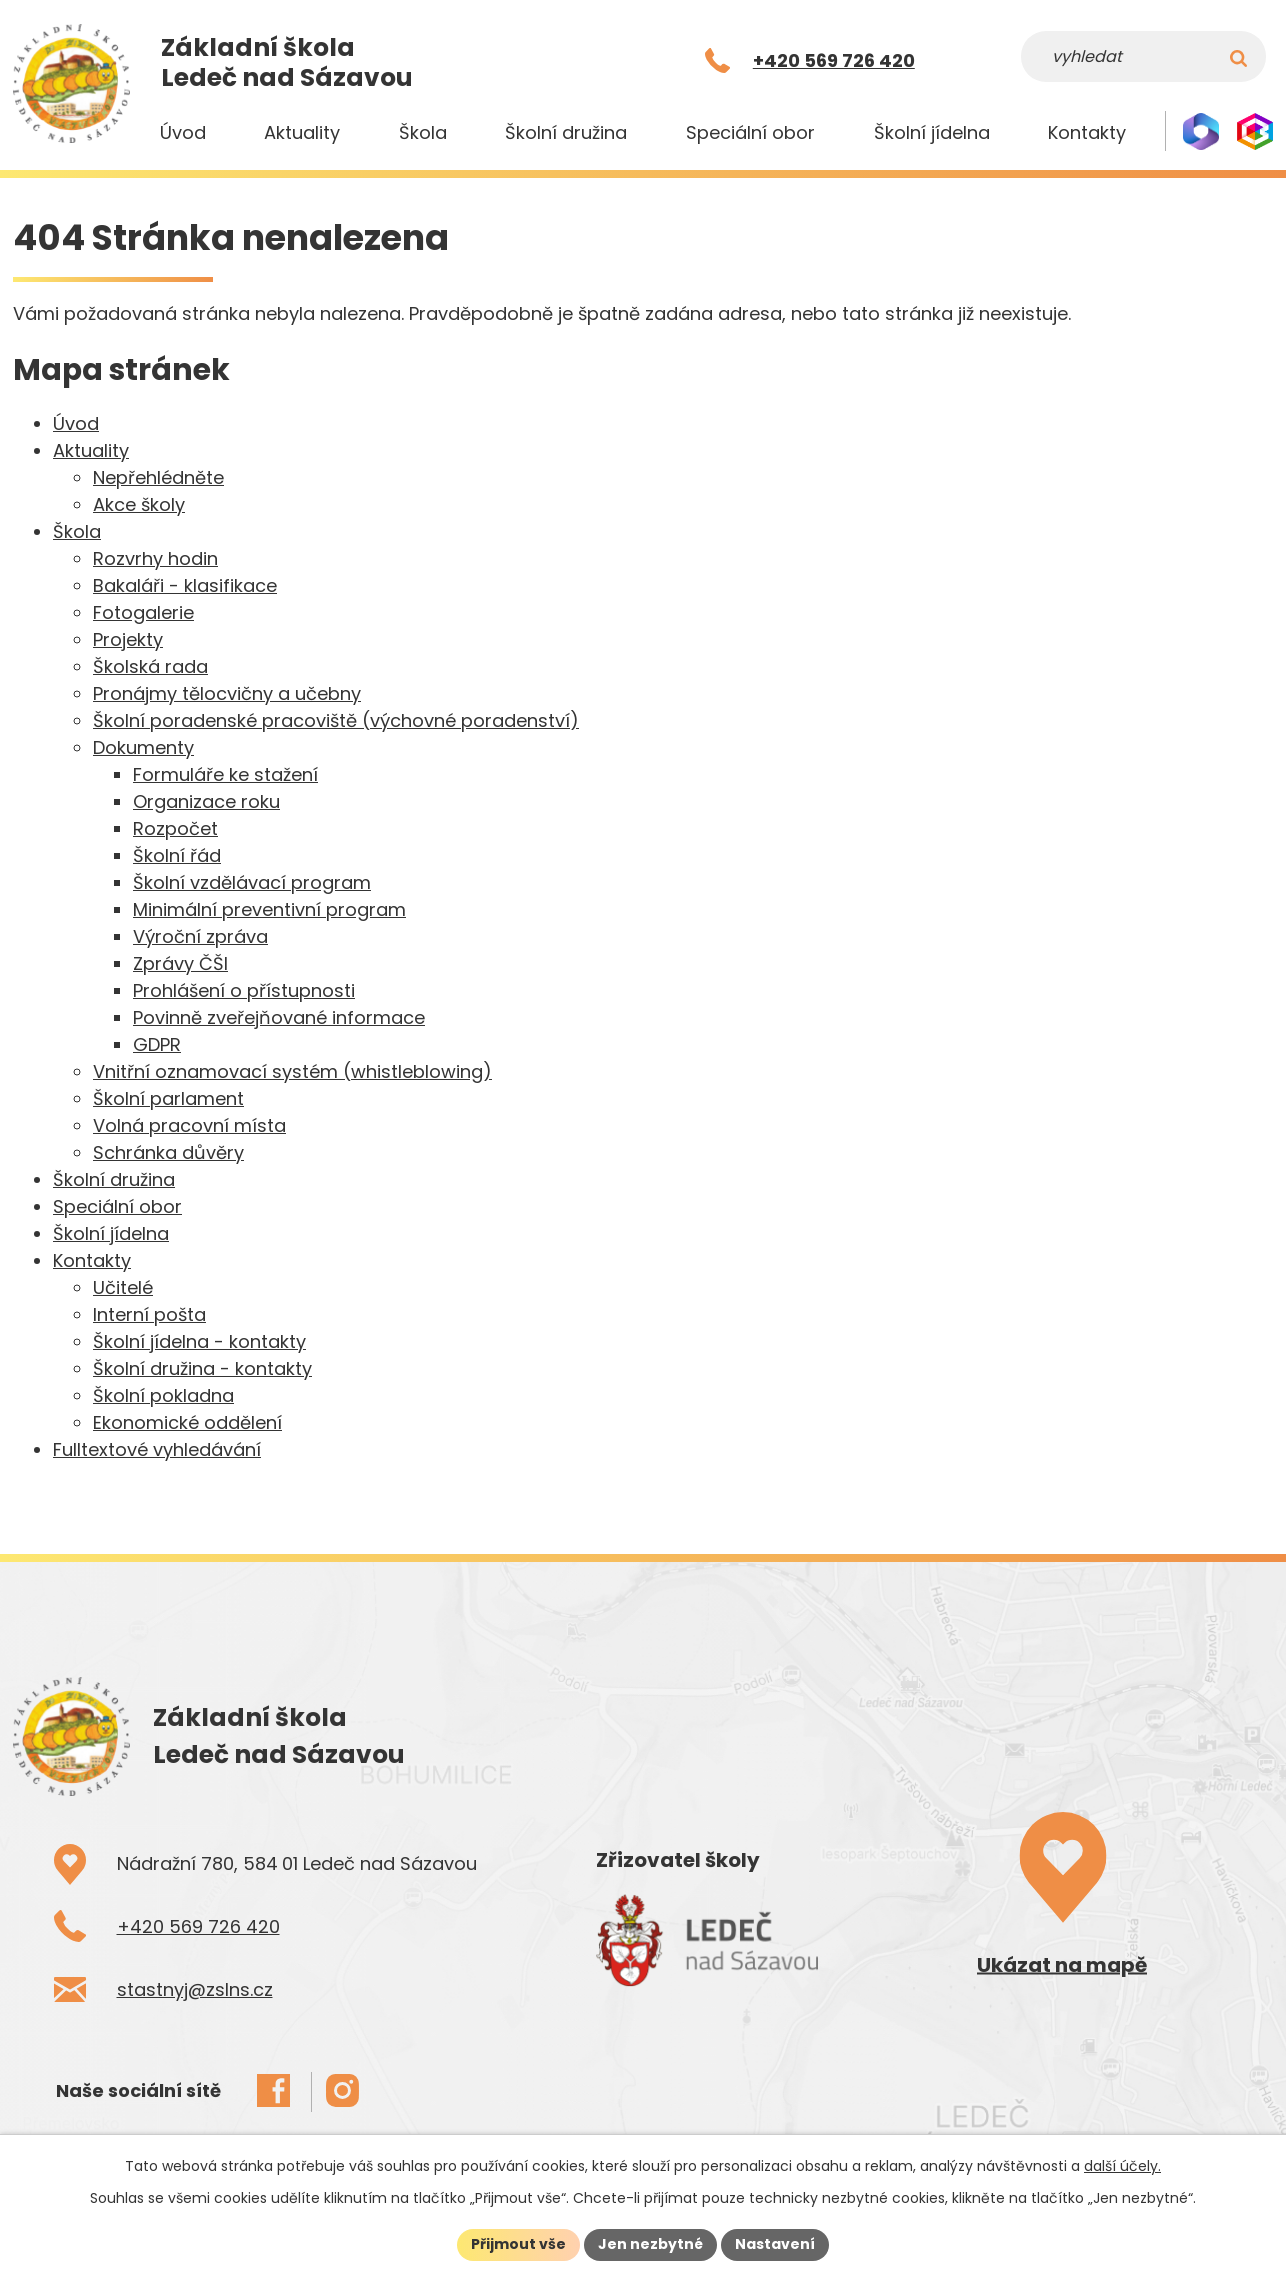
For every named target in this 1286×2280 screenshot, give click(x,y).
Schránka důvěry (168, 1152)
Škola (423, 132)
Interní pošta (149, 1314)
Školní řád (177, 855)
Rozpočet (175, 828)
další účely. (1122, 2166)
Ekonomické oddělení (187, 1422)
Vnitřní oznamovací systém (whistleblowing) (292, 1071)
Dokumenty (143, 747)
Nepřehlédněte (158, 477)
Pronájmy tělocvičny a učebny (227, 693)
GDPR (157, 1044)
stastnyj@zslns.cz (195, 1989)
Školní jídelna (932, 132)
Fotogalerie (143, 612)
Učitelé (123, 1287)
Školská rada (150, 666)
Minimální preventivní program (269, 909)
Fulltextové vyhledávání (157, 1449)
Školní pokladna (163, 1395)
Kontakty (1087, 132)
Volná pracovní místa (189, 1125)
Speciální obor (750, 132)
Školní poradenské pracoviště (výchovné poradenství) (336, 720)
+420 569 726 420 (198, 1926)
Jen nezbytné (650, 2244)
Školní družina (566, 132)
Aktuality (302, 132)
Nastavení (775, 2244)
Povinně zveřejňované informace (279, 1017)
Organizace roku (206, 801)
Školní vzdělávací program (252, 882)
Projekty (128, 639)
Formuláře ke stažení (225, 774)
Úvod (183, 132)
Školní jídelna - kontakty (199, 1341)
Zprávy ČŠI (180, 963)
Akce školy (139, 504)
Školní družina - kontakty (202, 1368)
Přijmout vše (518, 2244)
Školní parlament (168, 1098)
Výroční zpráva (200, 936)
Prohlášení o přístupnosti (244, 990)
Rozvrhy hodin (155, 558)
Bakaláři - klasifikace (185, 585)
